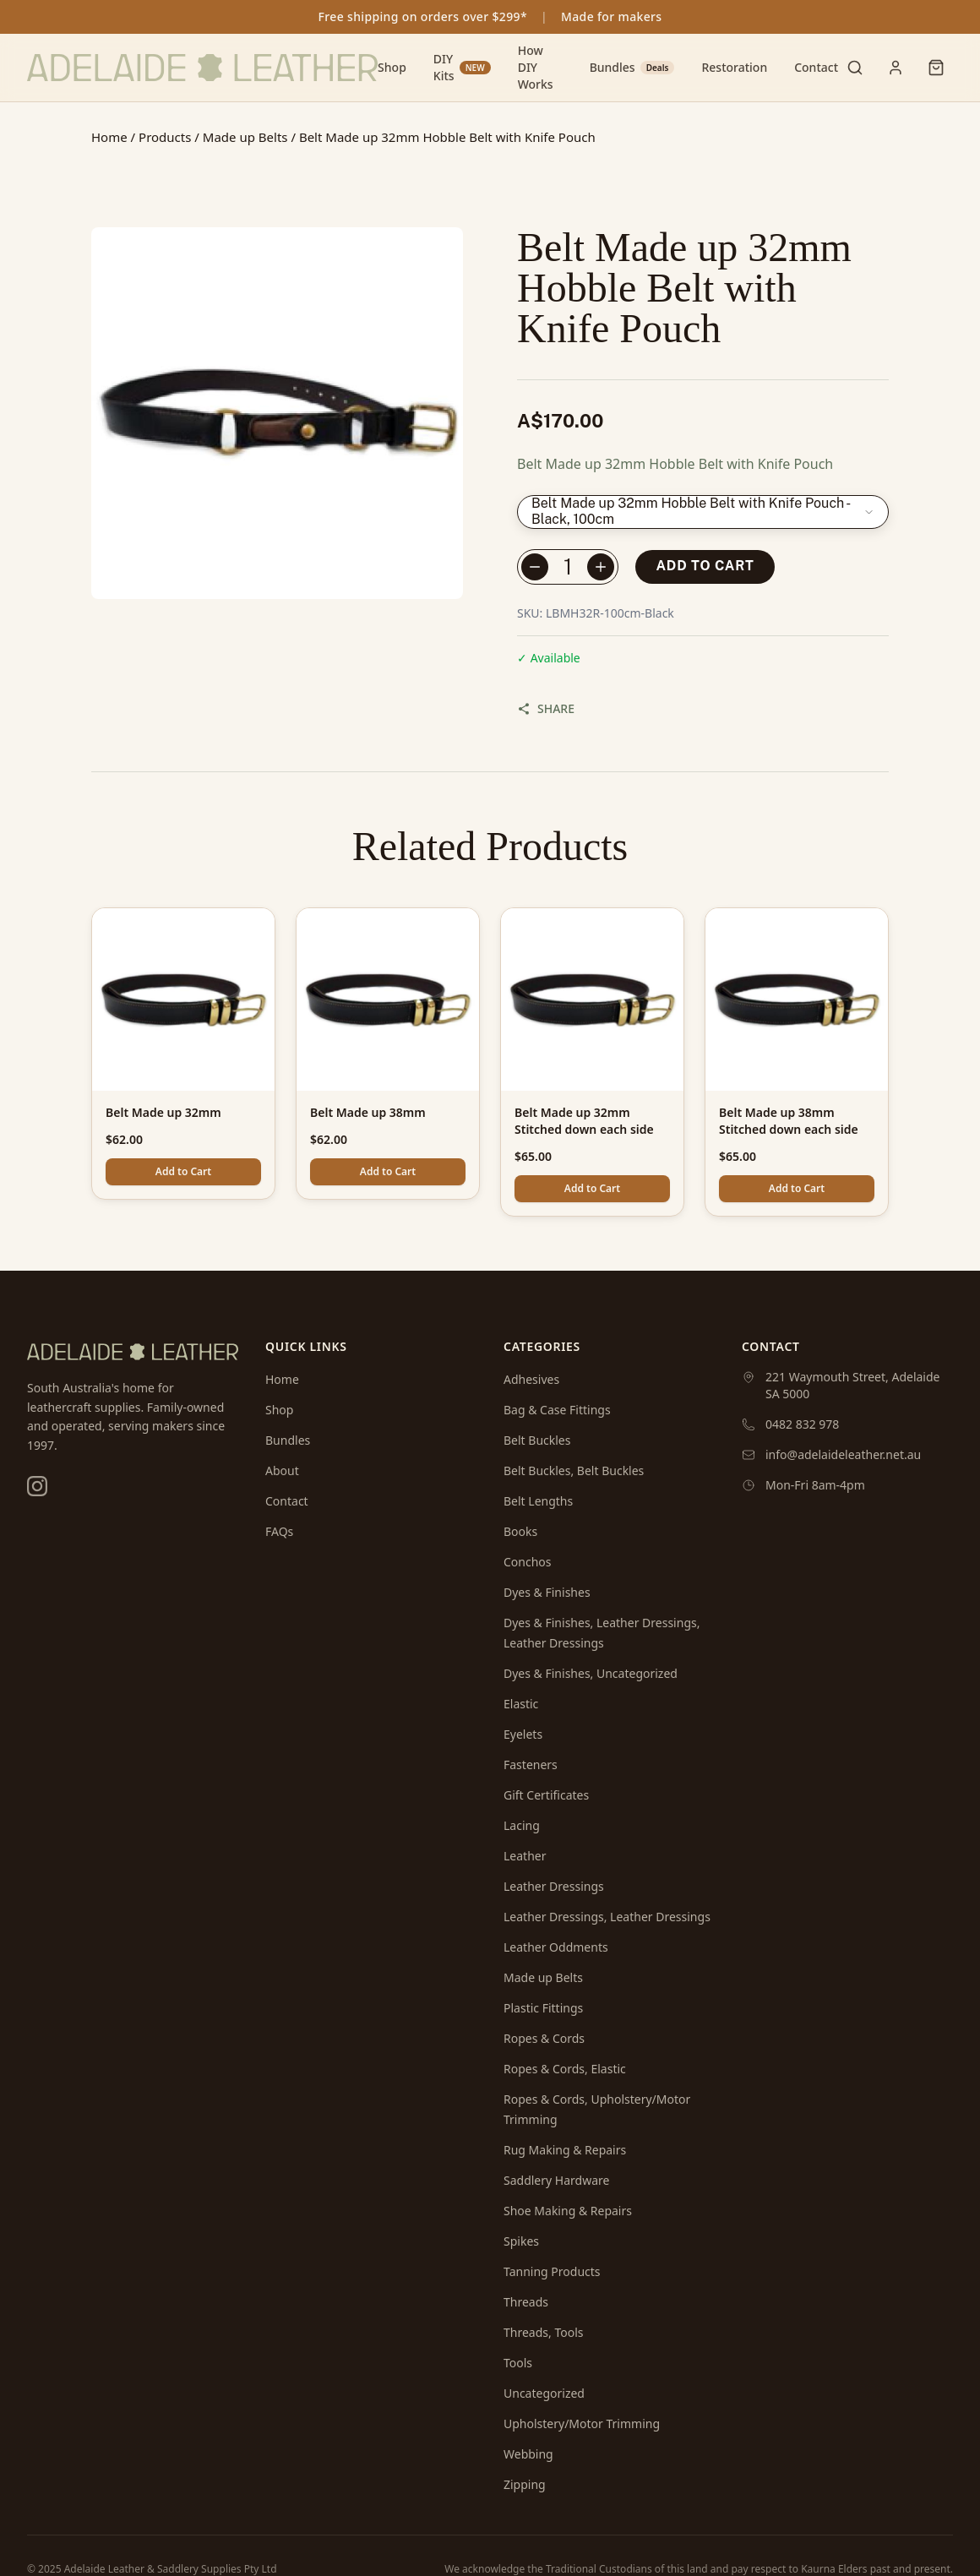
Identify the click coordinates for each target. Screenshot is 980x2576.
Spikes (521, 2241)
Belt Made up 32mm (163, 1112)
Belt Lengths (538, 1501)
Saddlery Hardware (556, 2180)
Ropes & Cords (544, 2038)
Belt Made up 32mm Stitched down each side (584, 1120)
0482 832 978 (802, 1424)
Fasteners (531, 1764)
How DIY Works (535, 67)
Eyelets (523, 1734)
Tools (518, 2363)
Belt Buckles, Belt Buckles (574, 1470)
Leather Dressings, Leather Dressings (607, 1917)
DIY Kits (462, 67)
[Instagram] (37, 1486)
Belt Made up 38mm (368, 1112)
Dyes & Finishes (547, 1592)
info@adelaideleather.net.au (843, 1454)
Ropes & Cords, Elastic (565, 2069)
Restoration (734, 67)
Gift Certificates (546, 1795)
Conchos (528, 1562)
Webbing (528, 2454)
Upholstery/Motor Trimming (582, 2423)
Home (109, 136)
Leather (525, 1856)
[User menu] (895, 67)
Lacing (522, 1825)
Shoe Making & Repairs (568, 2211)
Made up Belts (245, 136)
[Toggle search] (855, 67)
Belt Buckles (537, 1440)
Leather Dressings (554, 1886)
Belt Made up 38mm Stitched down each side (788, 1120)
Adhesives (531, 1379)
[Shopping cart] (936, 67)
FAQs (279, 1531)
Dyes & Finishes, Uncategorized (591, 1673)
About (282, 1470)
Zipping (525, 2484)
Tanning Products (552, 2271)
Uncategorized (544, 2393)
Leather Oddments (556, 1947)
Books (520, 1531)
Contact (816, 67)
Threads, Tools (543, 2332)
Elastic (521, 1704)
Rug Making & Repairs (565, 2150)
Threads (526, 2302)
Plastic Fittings (543, 2008)
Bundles (632, 67)
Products (165, 136)
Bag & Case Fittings (557, 1410)
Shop (392, 67)
